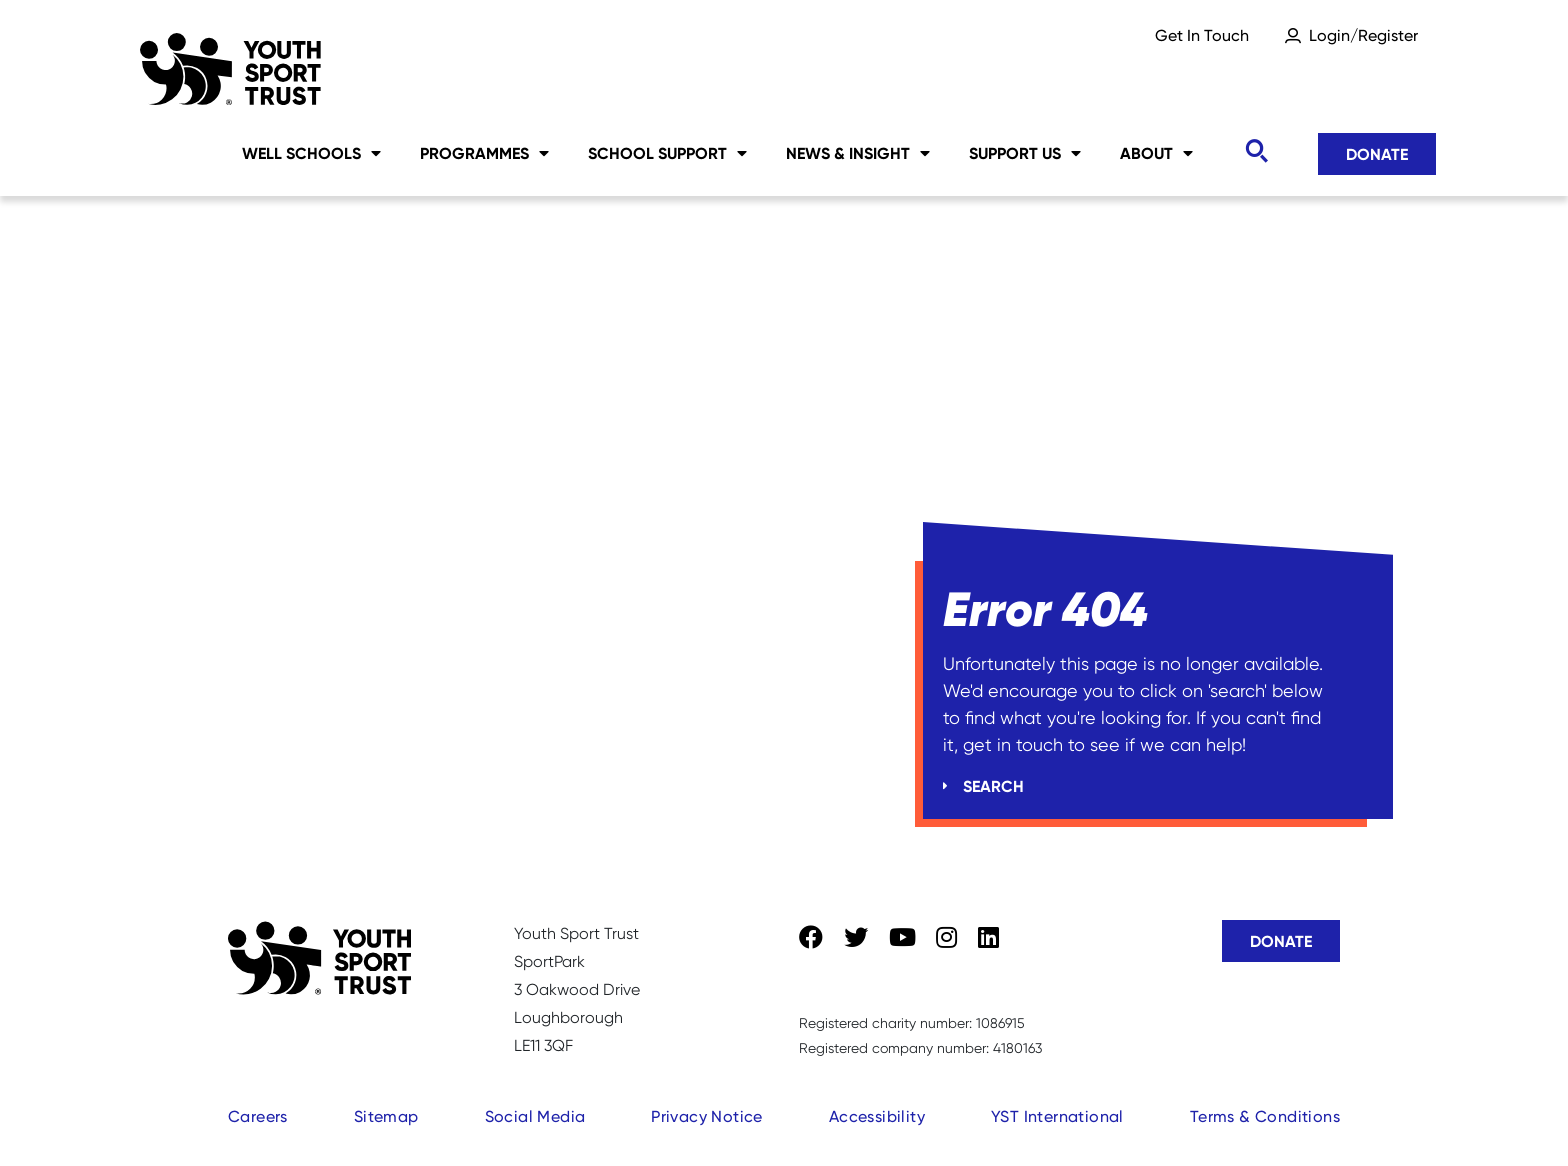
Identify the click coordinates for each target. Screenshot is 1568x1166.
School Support (667, 153)
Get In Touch (1202, 35)
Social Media (535, 1116)
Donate (1377, 154)
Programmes (484, 153)
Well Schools (311, 153)
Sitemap (386, 1116)
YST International (1057, 1116)
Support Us (1025, 153)
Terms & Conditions (1265, 1116)
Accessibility (877, 1116)
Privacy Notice (707, 1116)
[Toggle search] (1256, 151)
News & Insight (858, 153)
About (1156, 153)
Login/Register (1363, 35)
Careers (258, 1116)
